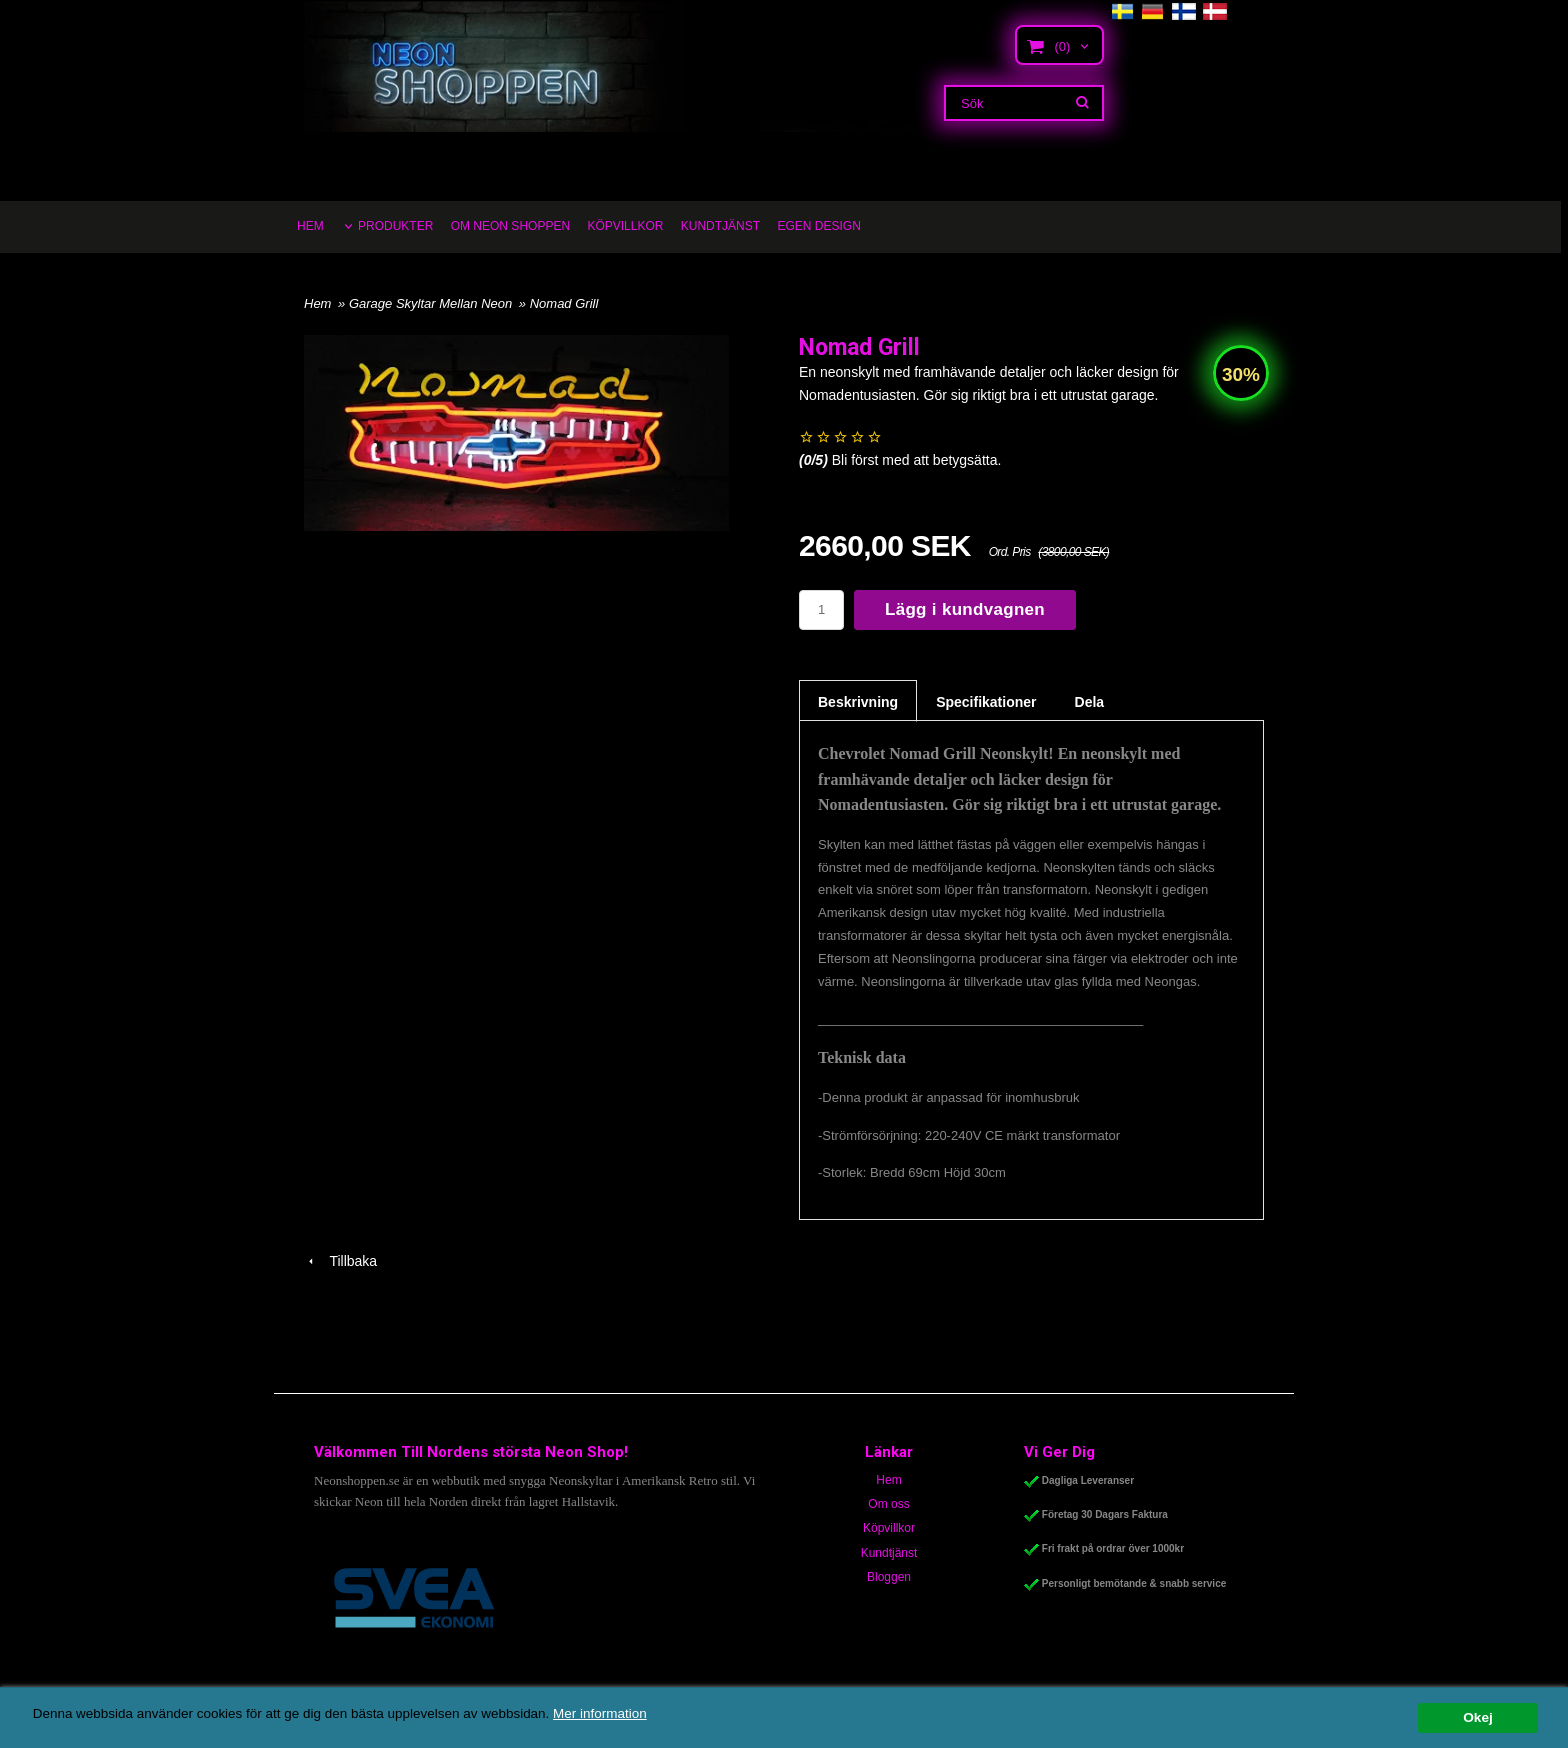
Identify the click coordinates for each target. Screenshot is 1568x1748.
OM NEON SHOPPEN (510, 226)
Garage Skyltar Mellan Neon (432, 303)
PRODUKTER (395, 226)
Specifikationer (986, 702)
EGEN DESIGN (818, 226)
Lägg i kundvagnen (965, 609)
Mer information (605, 1713)
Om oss (888, 1504)
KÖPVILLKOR (625, 226)
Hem (317, 303)
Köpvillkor (889, 1528)
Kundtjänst (889, 1553)
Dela (1090, 702)
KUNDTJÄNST (720, 226)
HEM (310, 226)
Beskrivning (858, 702)
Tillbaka (340, 1261)
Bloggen (889, 1577)
